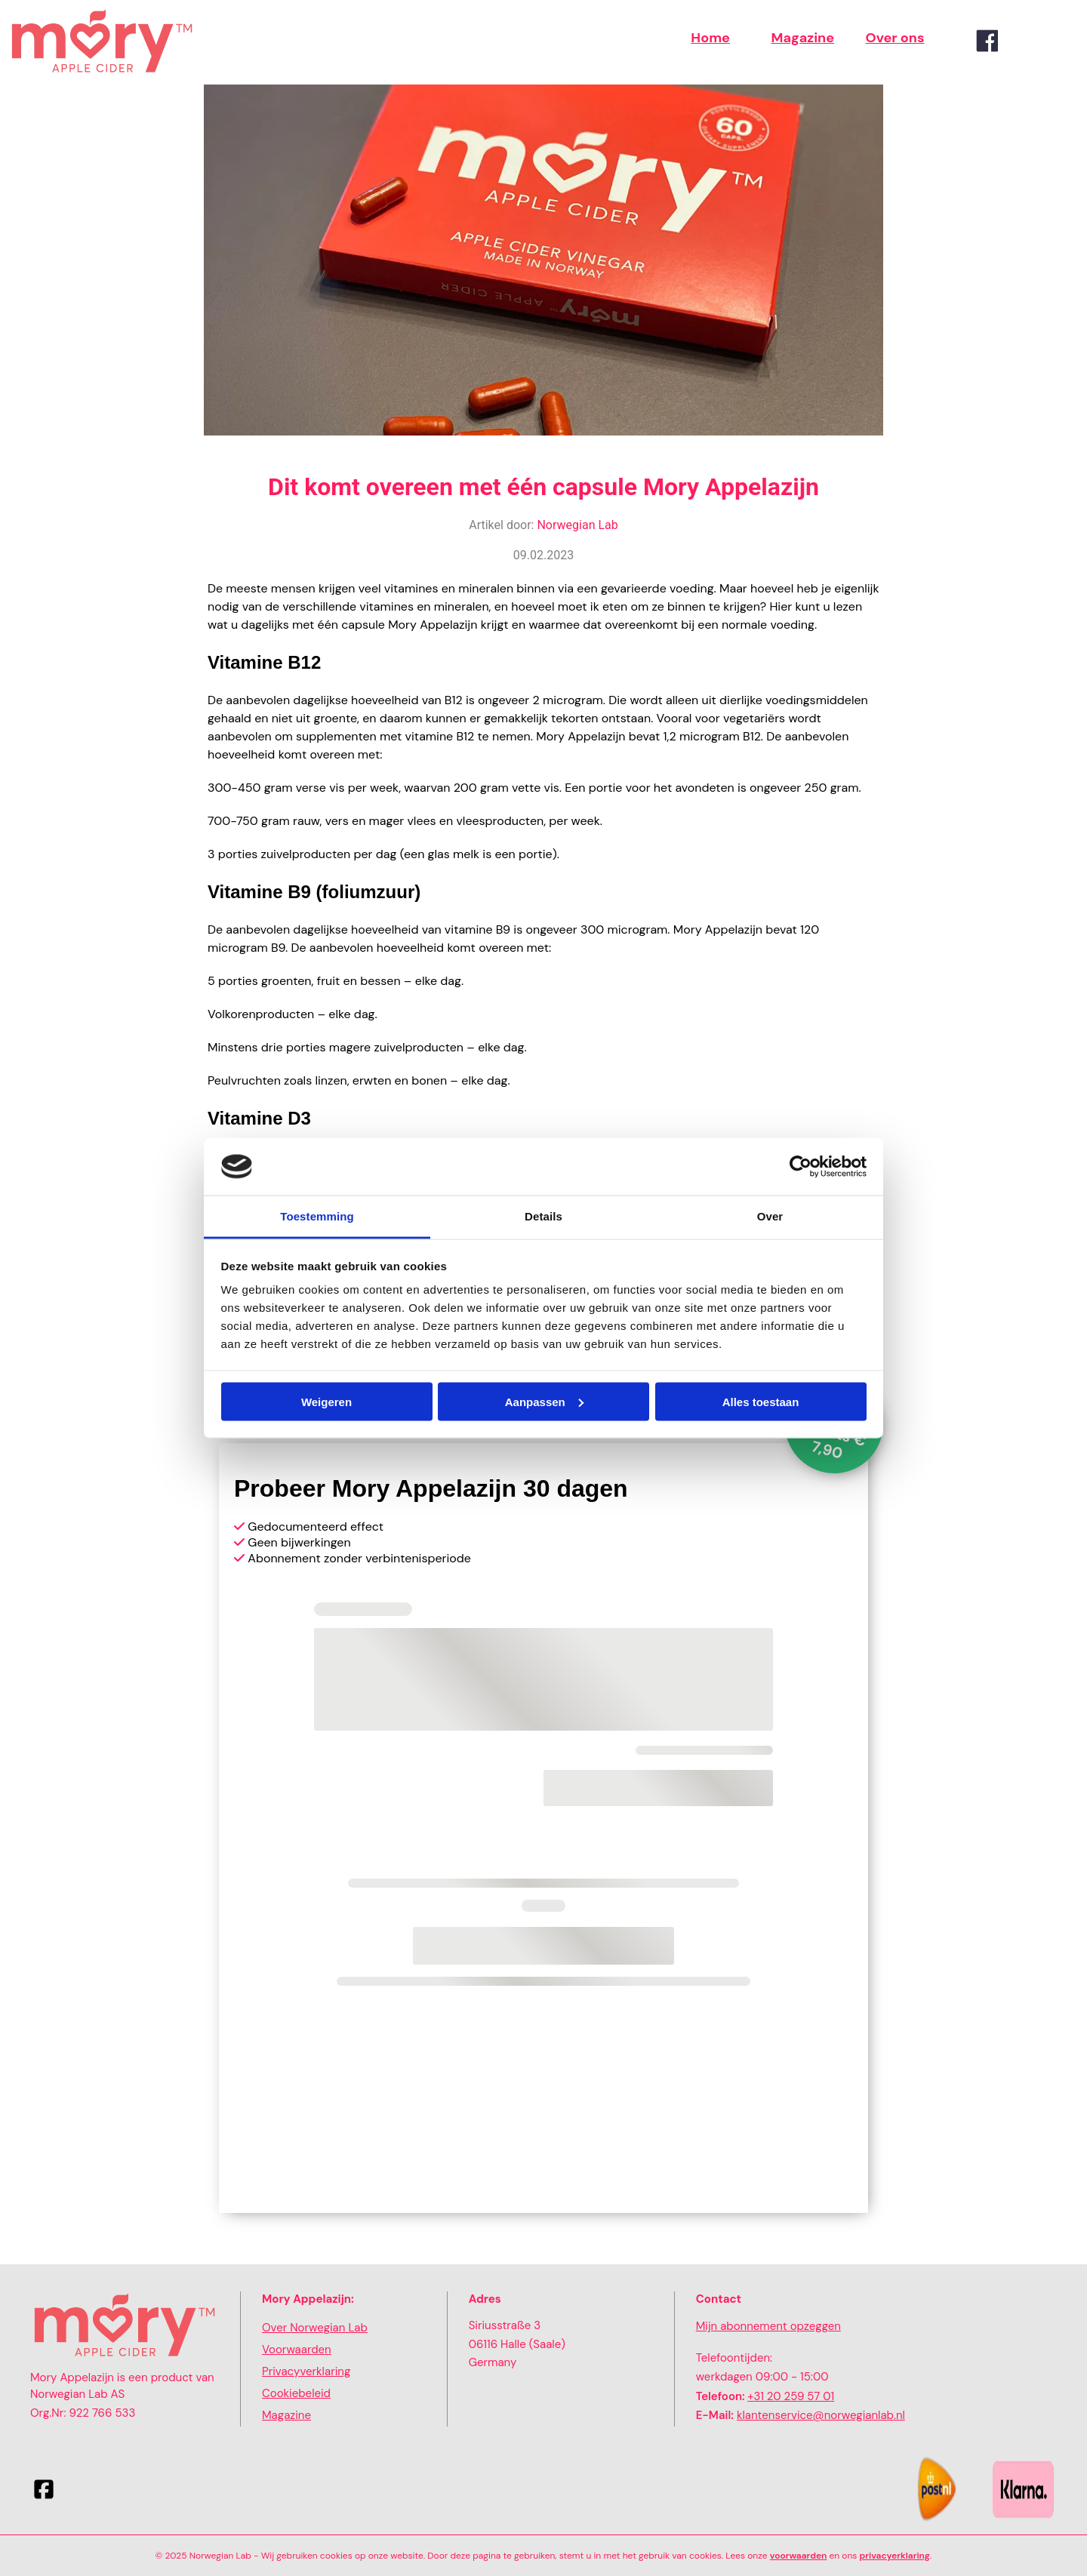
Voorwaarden (296, 2349)
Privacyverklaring (306, 2371)
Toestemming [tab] (317, 1216)
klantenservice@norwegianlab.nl (821, 2415)
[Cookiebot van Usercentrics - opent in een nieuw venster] (800, 1167)
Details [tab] (543, 1216)
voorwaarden (798, 2556)
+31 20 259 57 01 (790, 2396)
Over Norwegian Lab (315, 2327)
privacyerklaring (895, 2556)
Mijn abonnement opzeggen (768, 2326)
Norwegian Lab (577, 525)
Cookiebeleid (296, 2393)
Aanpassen (544, 1401)
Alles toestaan (760, 1401)
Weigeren (326, 1401)
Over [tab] (770, 1216)
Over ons (895, 38)
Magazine (802, 38)
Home (710, 38)
